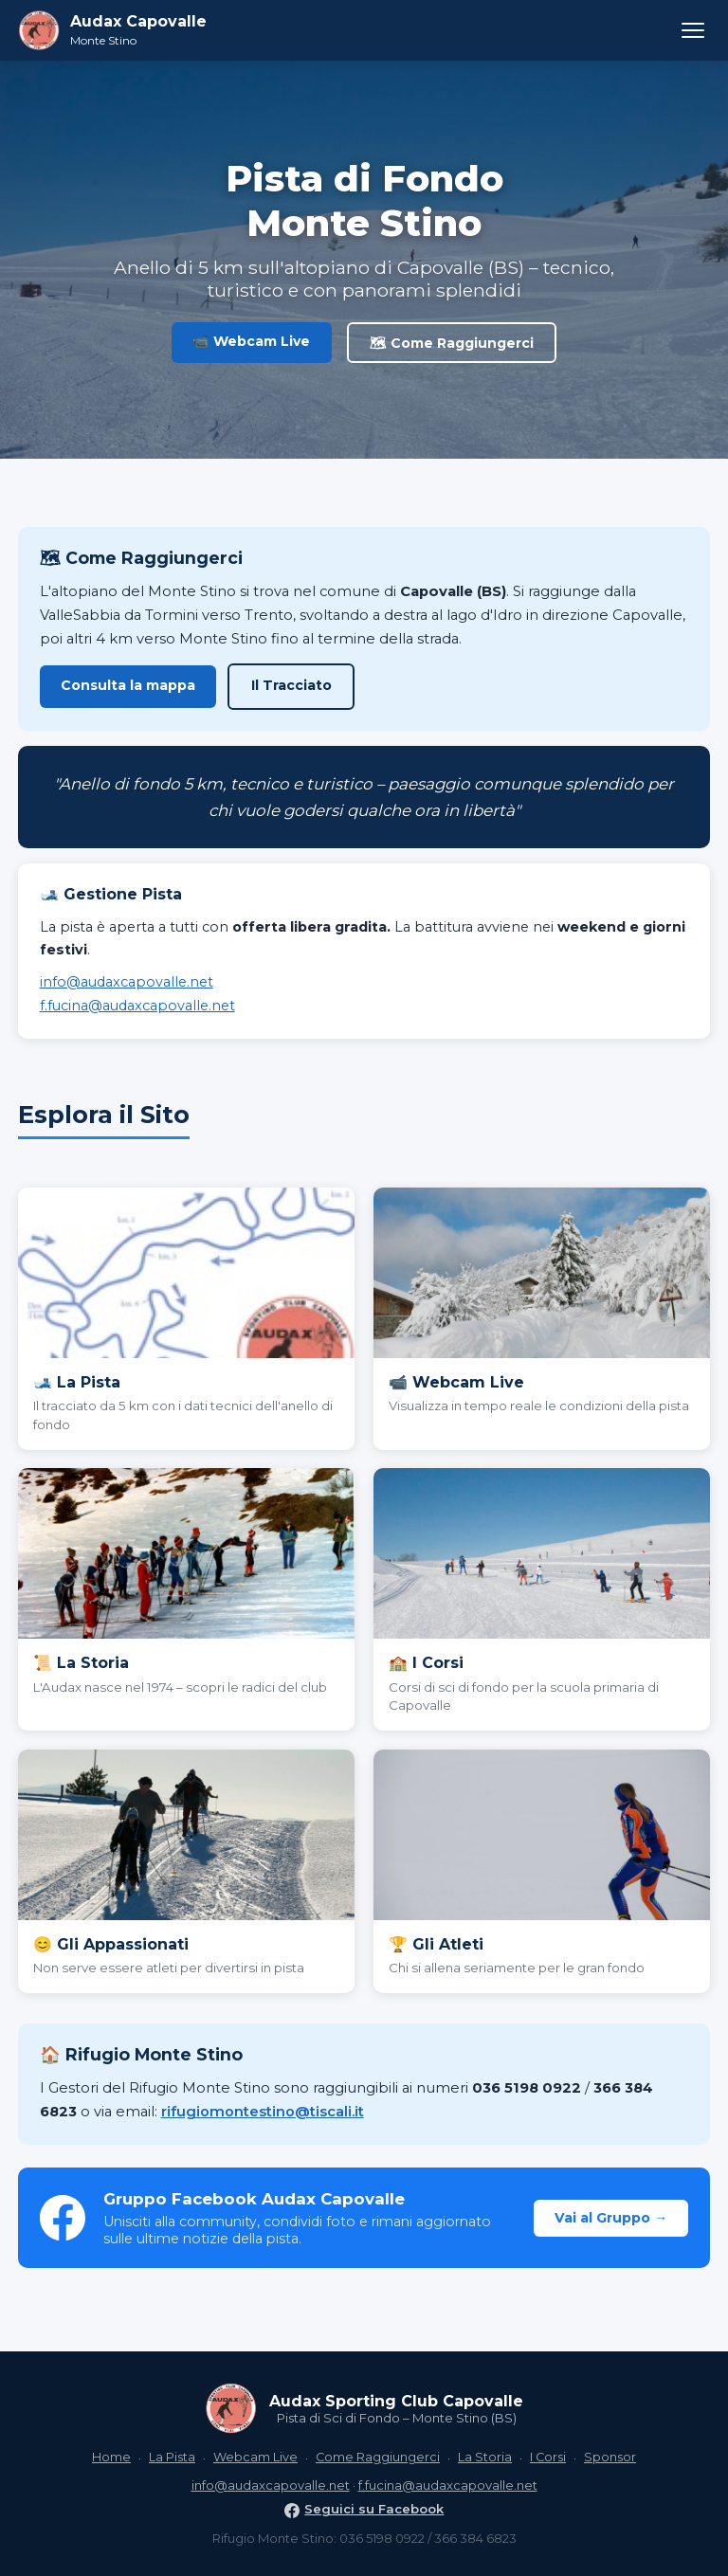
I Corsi (548, 2457)
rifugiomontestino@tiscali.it (262, 2111)
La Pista (172, 2457)
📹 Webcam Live (251, 341)
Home (111, 2457)
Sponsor (610, 2457)
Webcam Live (255, 2457)
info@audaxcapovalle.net (126, 981)
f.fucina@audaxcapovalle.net (137, 1005)
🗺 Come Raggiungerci (452, 343)
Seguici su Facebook (364, 2508)
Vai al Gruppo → (611, 2217)
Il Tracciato (291, 685)
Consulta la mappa (128, 685)
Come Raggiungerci (378, 2457)
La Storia (485, 2457)
